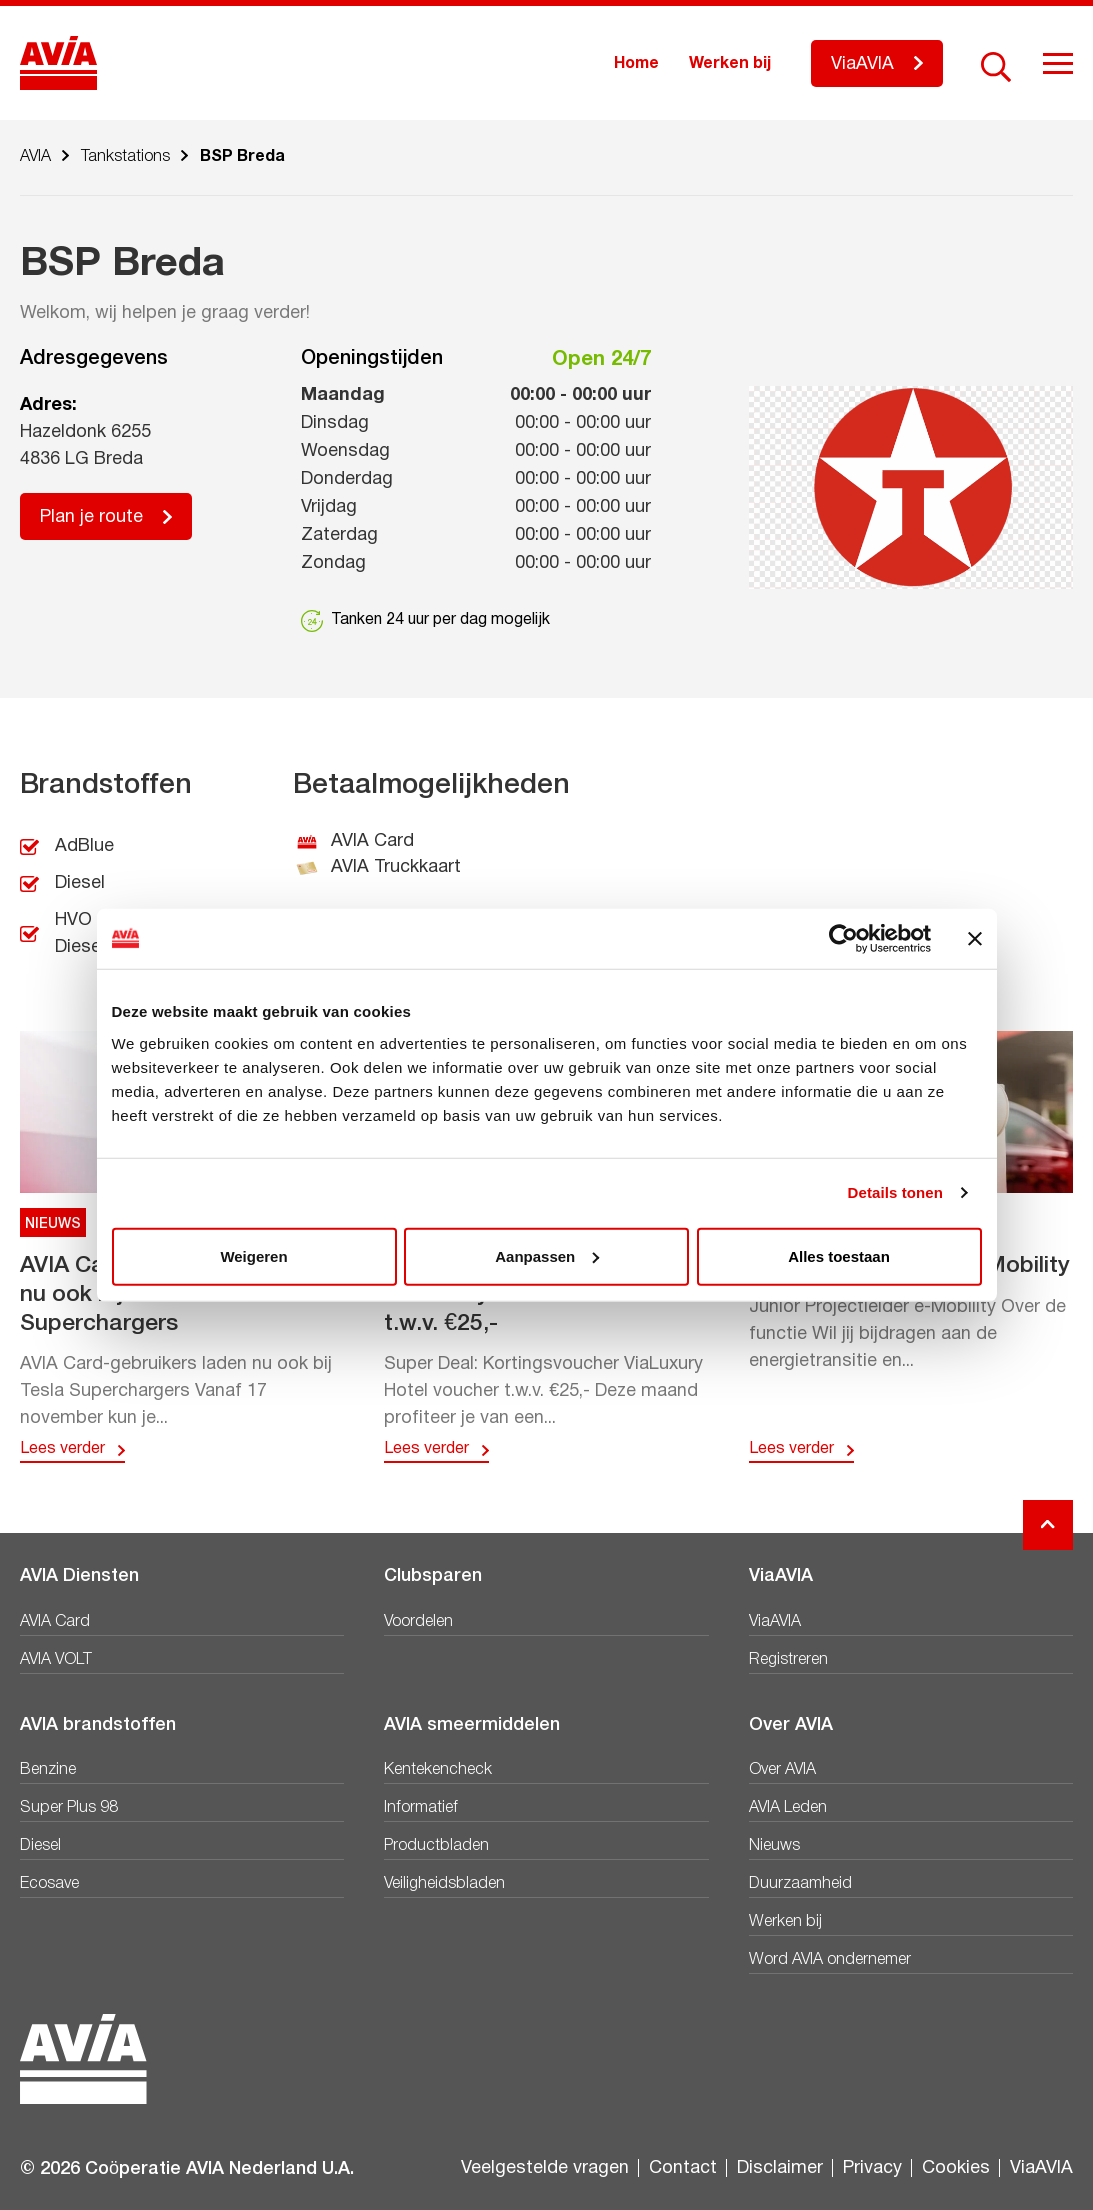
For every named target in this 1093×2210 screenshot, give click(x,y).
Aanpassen (547, 1255)
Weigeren (253, 1255)
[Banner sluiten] (975, 939)
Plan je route (91, 517)
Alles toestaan (839, 1255)
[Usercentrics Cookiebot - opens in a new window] (843, 939)
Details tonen (895, 1192)
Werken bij (730, 64)
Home (636, 64)
